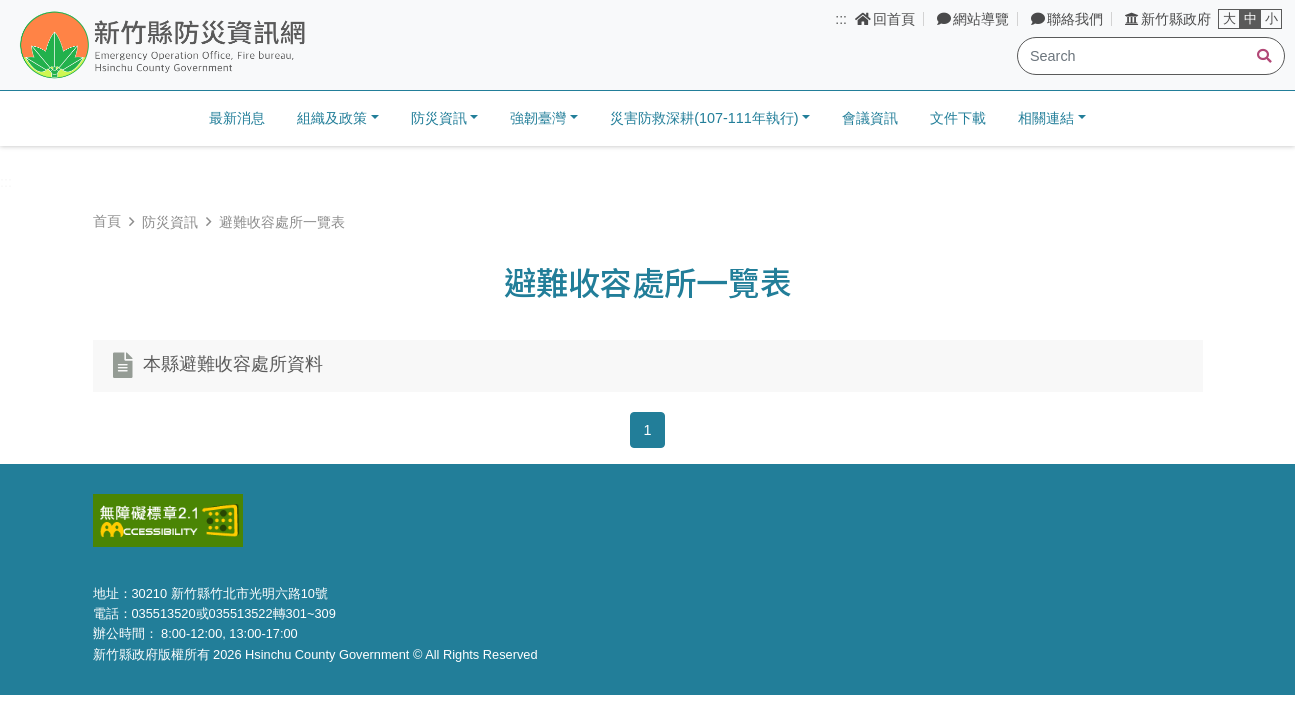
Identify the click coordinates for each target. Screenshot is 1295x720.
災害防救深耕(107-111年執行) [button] (704, 118)
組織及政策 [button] (332, 118)
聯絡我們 (1067, 19)
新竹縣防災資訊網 (213, 46)
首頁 (107, 221)
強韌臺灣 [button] (538, 118)
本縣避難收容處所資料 (233, 365)
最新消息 (237, 118)
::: (841, 19)
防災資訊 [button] (439, 118)
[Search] (1151, 56)
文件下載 (958, 118)
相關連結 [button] (1046, 118)
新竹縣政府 (1168, 19)
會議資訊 (870, 118)
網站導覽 (973, 19)
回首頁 (885, 19)
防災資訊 (170, 222)
